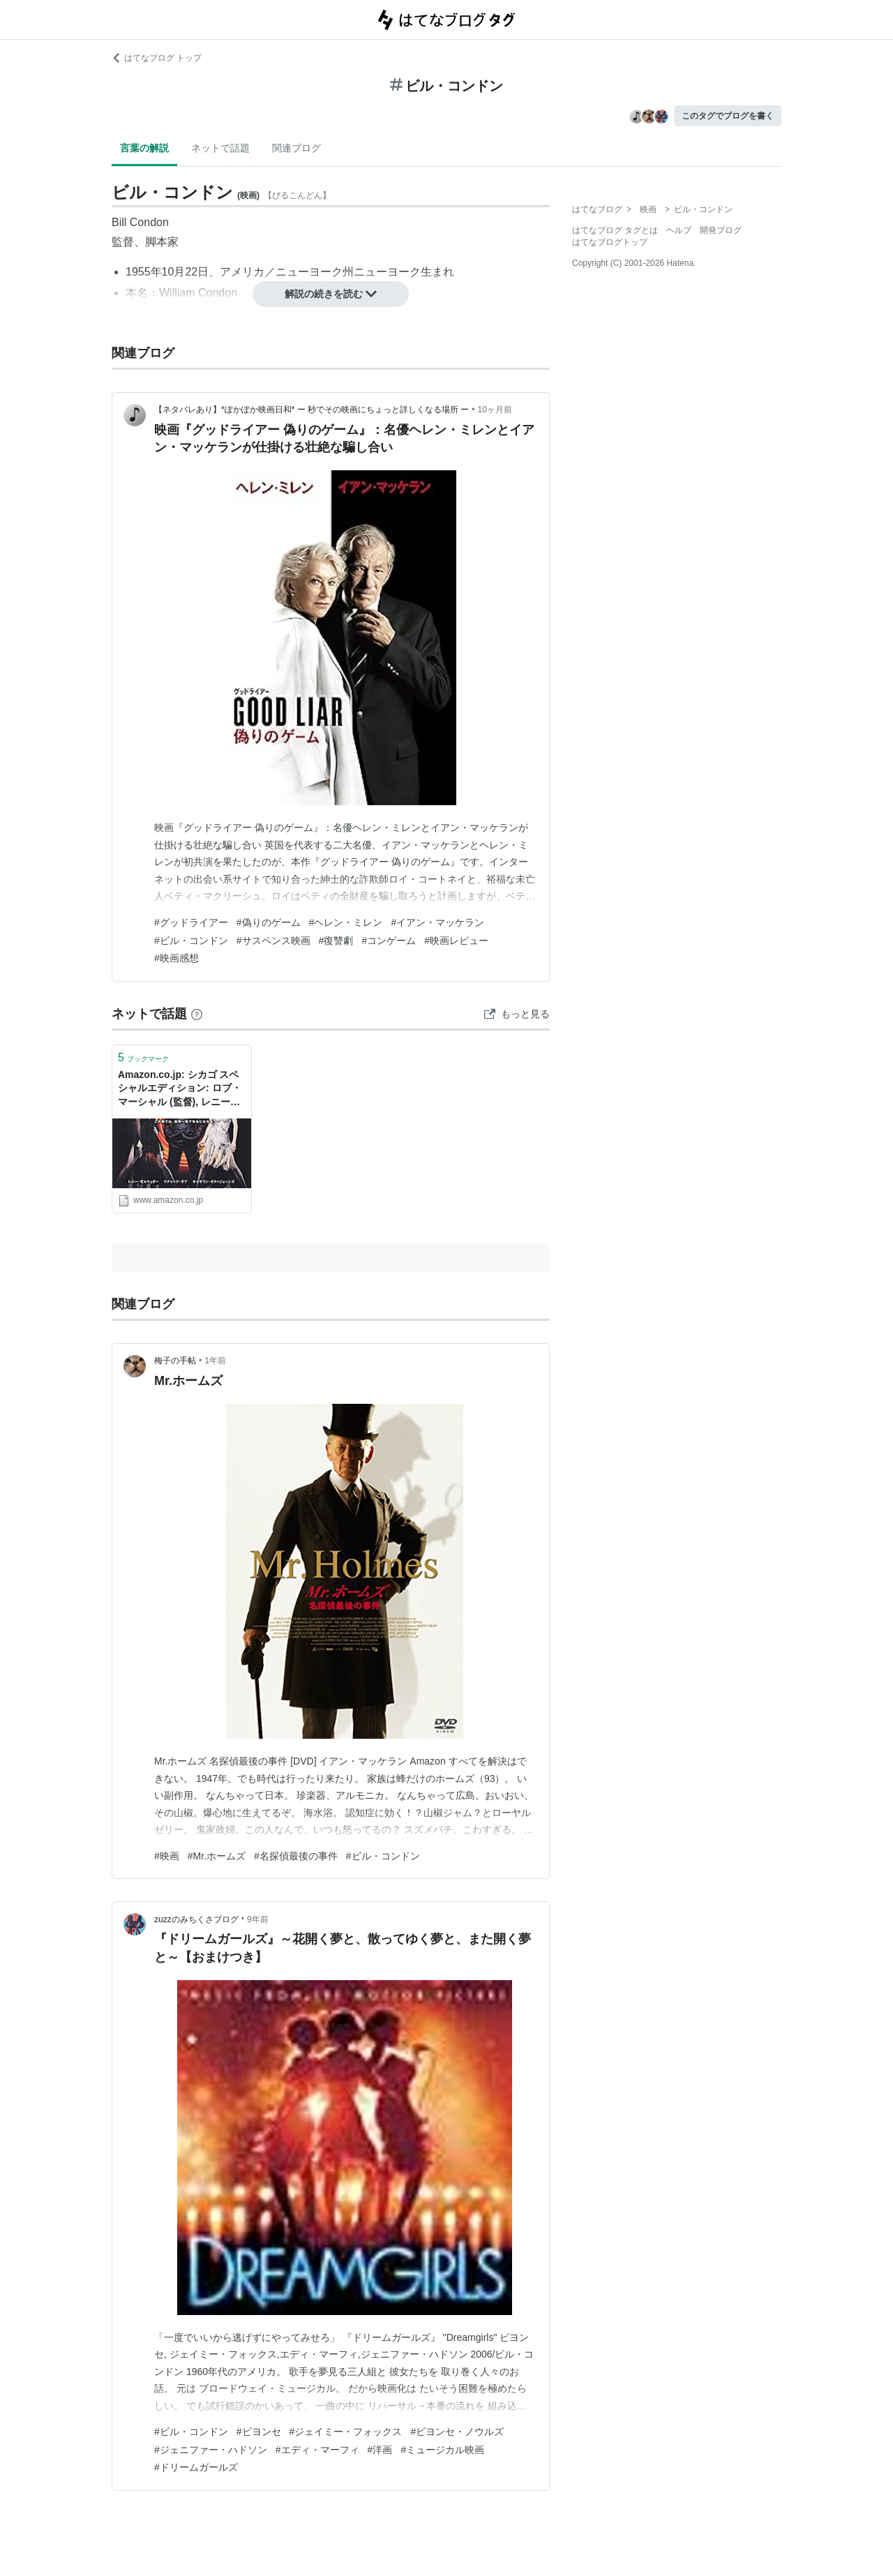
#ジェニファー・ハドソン (210, 2449)
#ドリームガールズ (196, 2467)
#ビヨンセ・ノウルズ (457, 2431)
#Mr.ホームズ (217, 1856)
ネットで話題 (220, 147)
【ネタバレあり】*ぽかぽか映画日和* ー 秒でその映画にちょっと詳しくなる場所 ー (311, 409)
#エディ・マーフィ (317, 2449)
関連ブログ (296, 147)
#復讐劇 (336, 940)
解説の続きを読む (331, 293)
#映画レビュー (456, 940)
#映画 (166, 1856)
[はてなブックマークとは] (196, 1014)
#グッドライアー (191, 922)
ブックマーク (143, 1057)
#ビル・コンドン (191, 940)
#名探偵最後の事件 (296, 1856)
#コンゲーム (388, 940)
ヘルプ (678, 230)
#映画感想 (176, 958)
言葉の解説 (144, 147)
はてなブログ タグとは (615, 230)
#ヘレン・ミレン (346, 922)
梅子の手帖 (175, 1360)
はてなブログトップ (609, 242)
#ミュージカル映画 (442, 2449)
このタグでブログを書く (728, 116)
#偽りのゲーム (269, 922)
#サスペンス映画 (273, 940)
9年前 (258, 1919)
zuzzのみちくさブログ (196, 1919)
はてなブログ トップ (157, 58)
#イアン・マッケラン (437, 922)
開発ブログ (721, 230)
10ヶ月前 (495, 409)
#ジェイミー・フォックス (346, 2431)
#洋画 (380, 2449)
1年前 (215, 1360)
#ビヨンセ (259, 2431)
